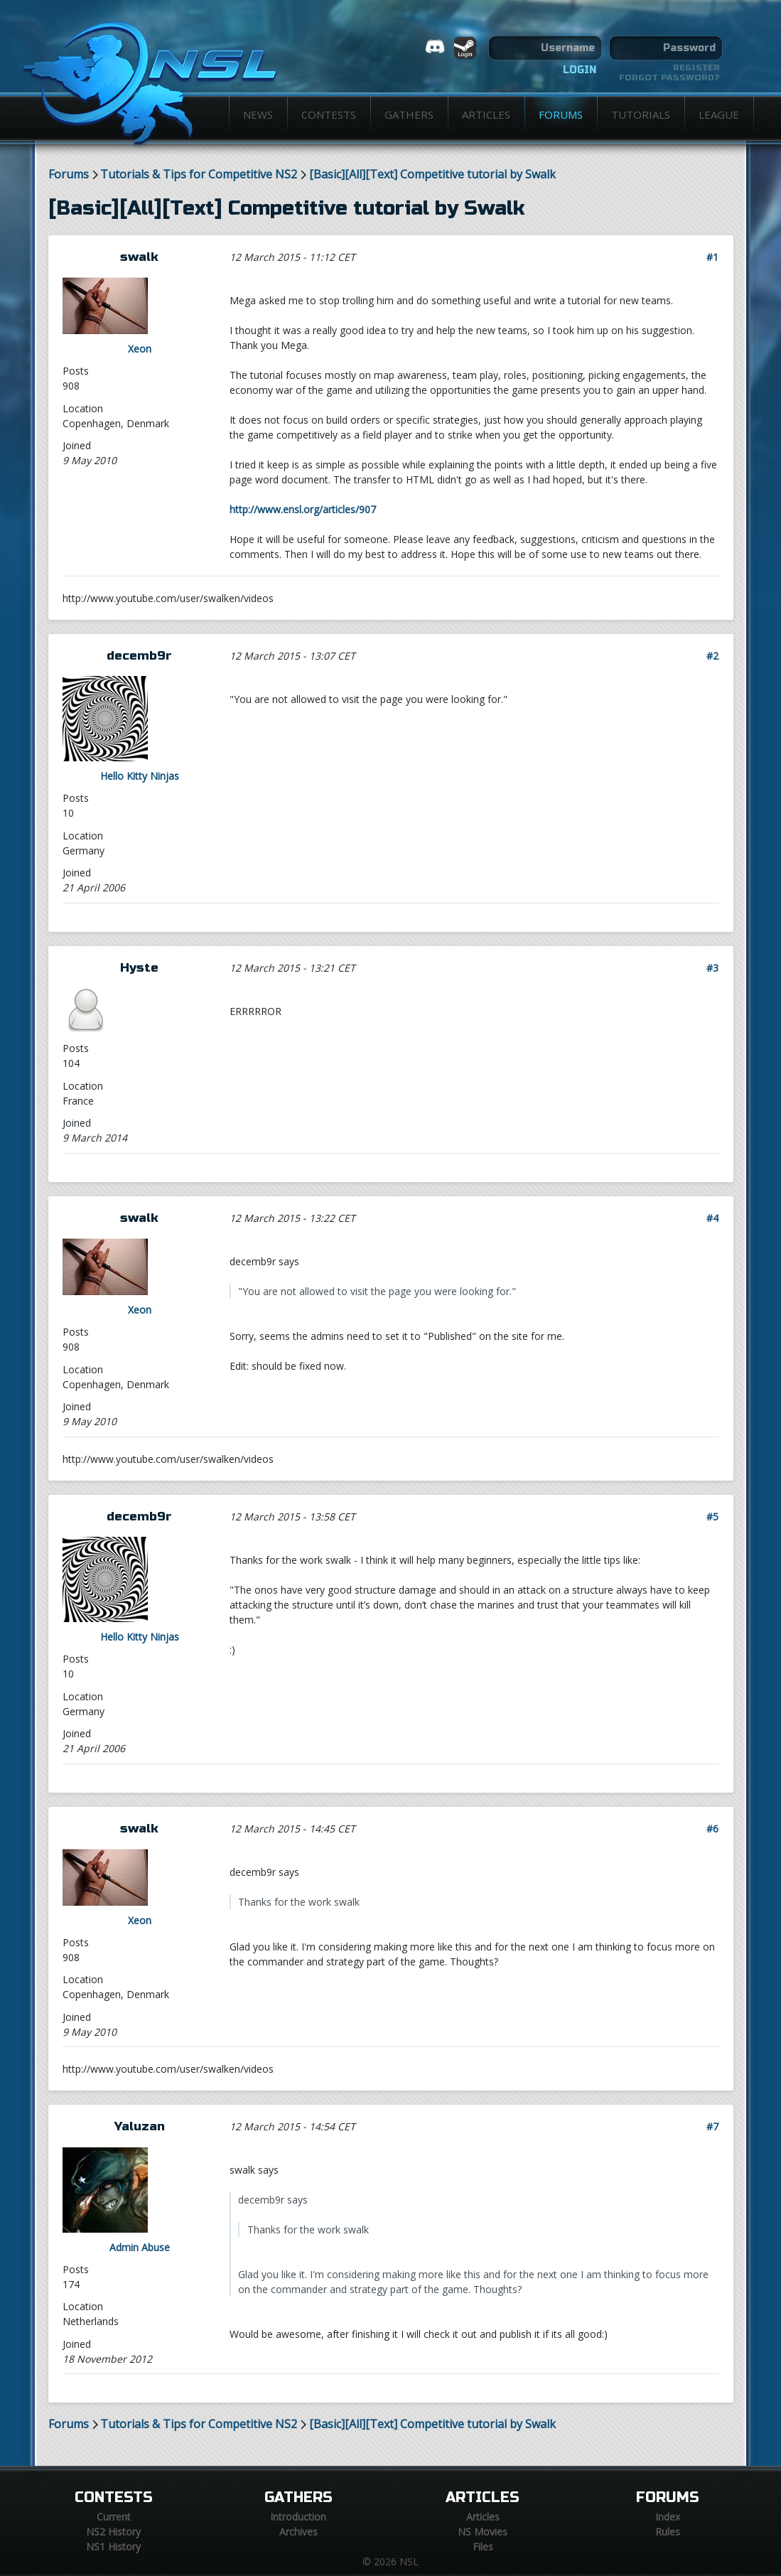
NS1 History (113, 2546)
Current (114, 2516)
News (258, 114)
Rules (667, 2531)
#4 (712, 1218)
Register (696, 68)
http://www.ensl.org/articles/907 (303, 509)
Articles (486, 114)
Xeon (139, 348)
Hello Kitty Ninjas (139, 776)
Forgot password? (669, 77)
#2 (712, 655)
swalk (139, 256)
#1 (712, 257)
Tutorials (640, 114)
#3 (712, 968)
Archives (298, 2531)
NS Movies (482, 2531)
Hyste (139, 967)
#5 (712, 1516)
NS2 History (113, 2531)
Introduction (298, 2516)
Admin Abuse (139, 2247)
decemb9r (139, 655)
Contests (328, 114)
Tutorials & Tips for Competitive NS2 (198, 174)
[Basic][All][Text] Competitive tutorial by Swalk (432, 174)
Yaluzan (139, 2126)
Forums (561, 114)
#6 (712, 1828)
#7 (712, 2126)
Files (483, 2546)
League (719, 114)
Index (667, 2516)
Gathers (408, 114)
